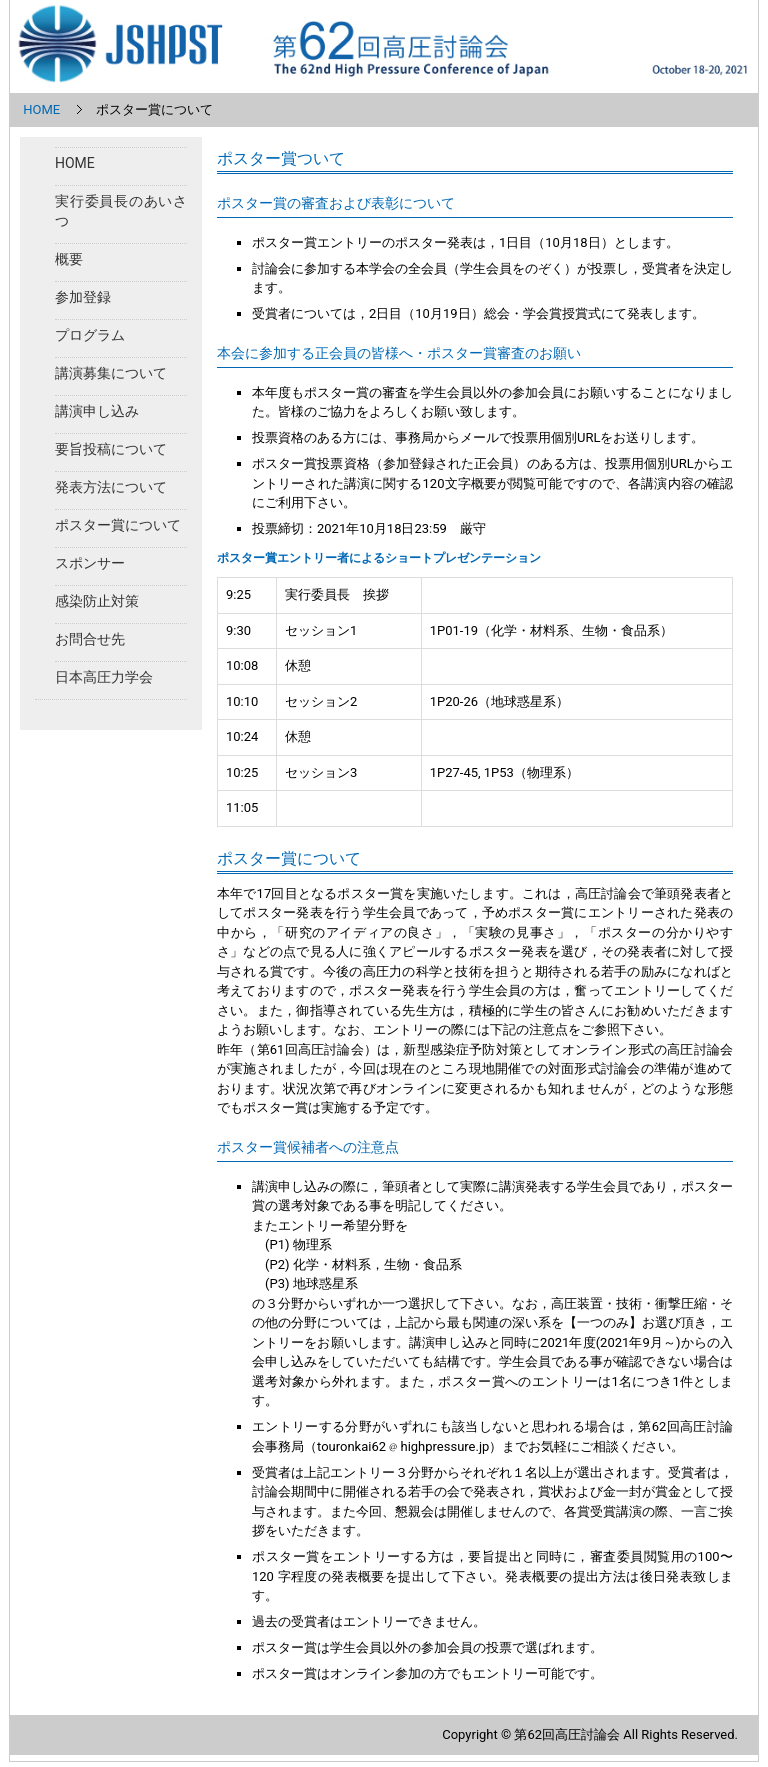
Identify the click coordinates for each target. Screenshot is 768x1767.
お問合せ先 (90, 639)
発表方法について (111, 487)
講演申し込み (97, 411)
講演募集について (111, 373)
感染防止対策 (97, 601)
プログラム (90, 335)
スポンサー (90, 563)
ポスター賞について (118, 525)
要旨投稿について (111, 449)
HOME (41, 109)
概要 (69, 259)
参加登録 (83, 297)
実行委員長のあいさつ (121, 211)
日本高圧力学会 (104, 677)
